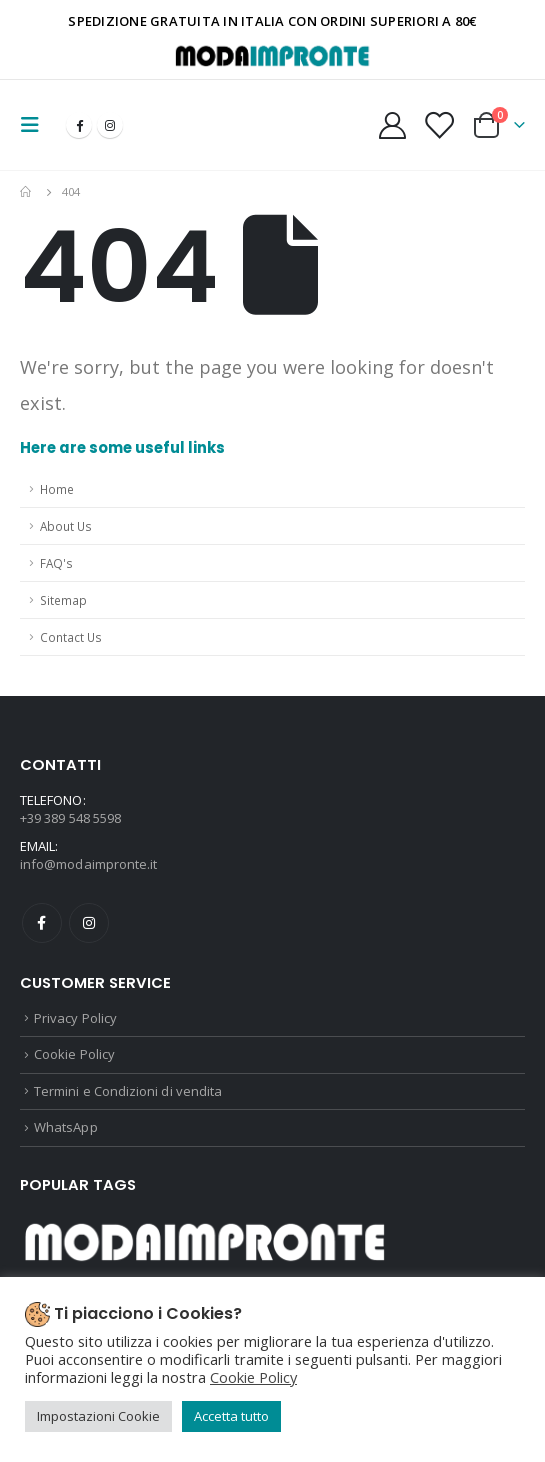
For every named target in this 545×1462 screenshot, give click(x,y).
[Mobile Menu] (36, 125)
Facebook (42, 923)
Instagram (89, 923)
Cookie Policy (74, 1054)
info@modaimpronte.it (88, 864)
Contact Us (71, 637)
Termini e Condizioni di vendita (128, 1091)
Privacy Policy (75, 1018)
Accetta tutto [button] (231, 1416)
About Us (66, 526)
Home (57, 489)
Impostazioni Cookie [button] (98, 1416)
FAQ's (56, 563)
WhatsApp (66, 1127)
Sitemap (63, 600)
